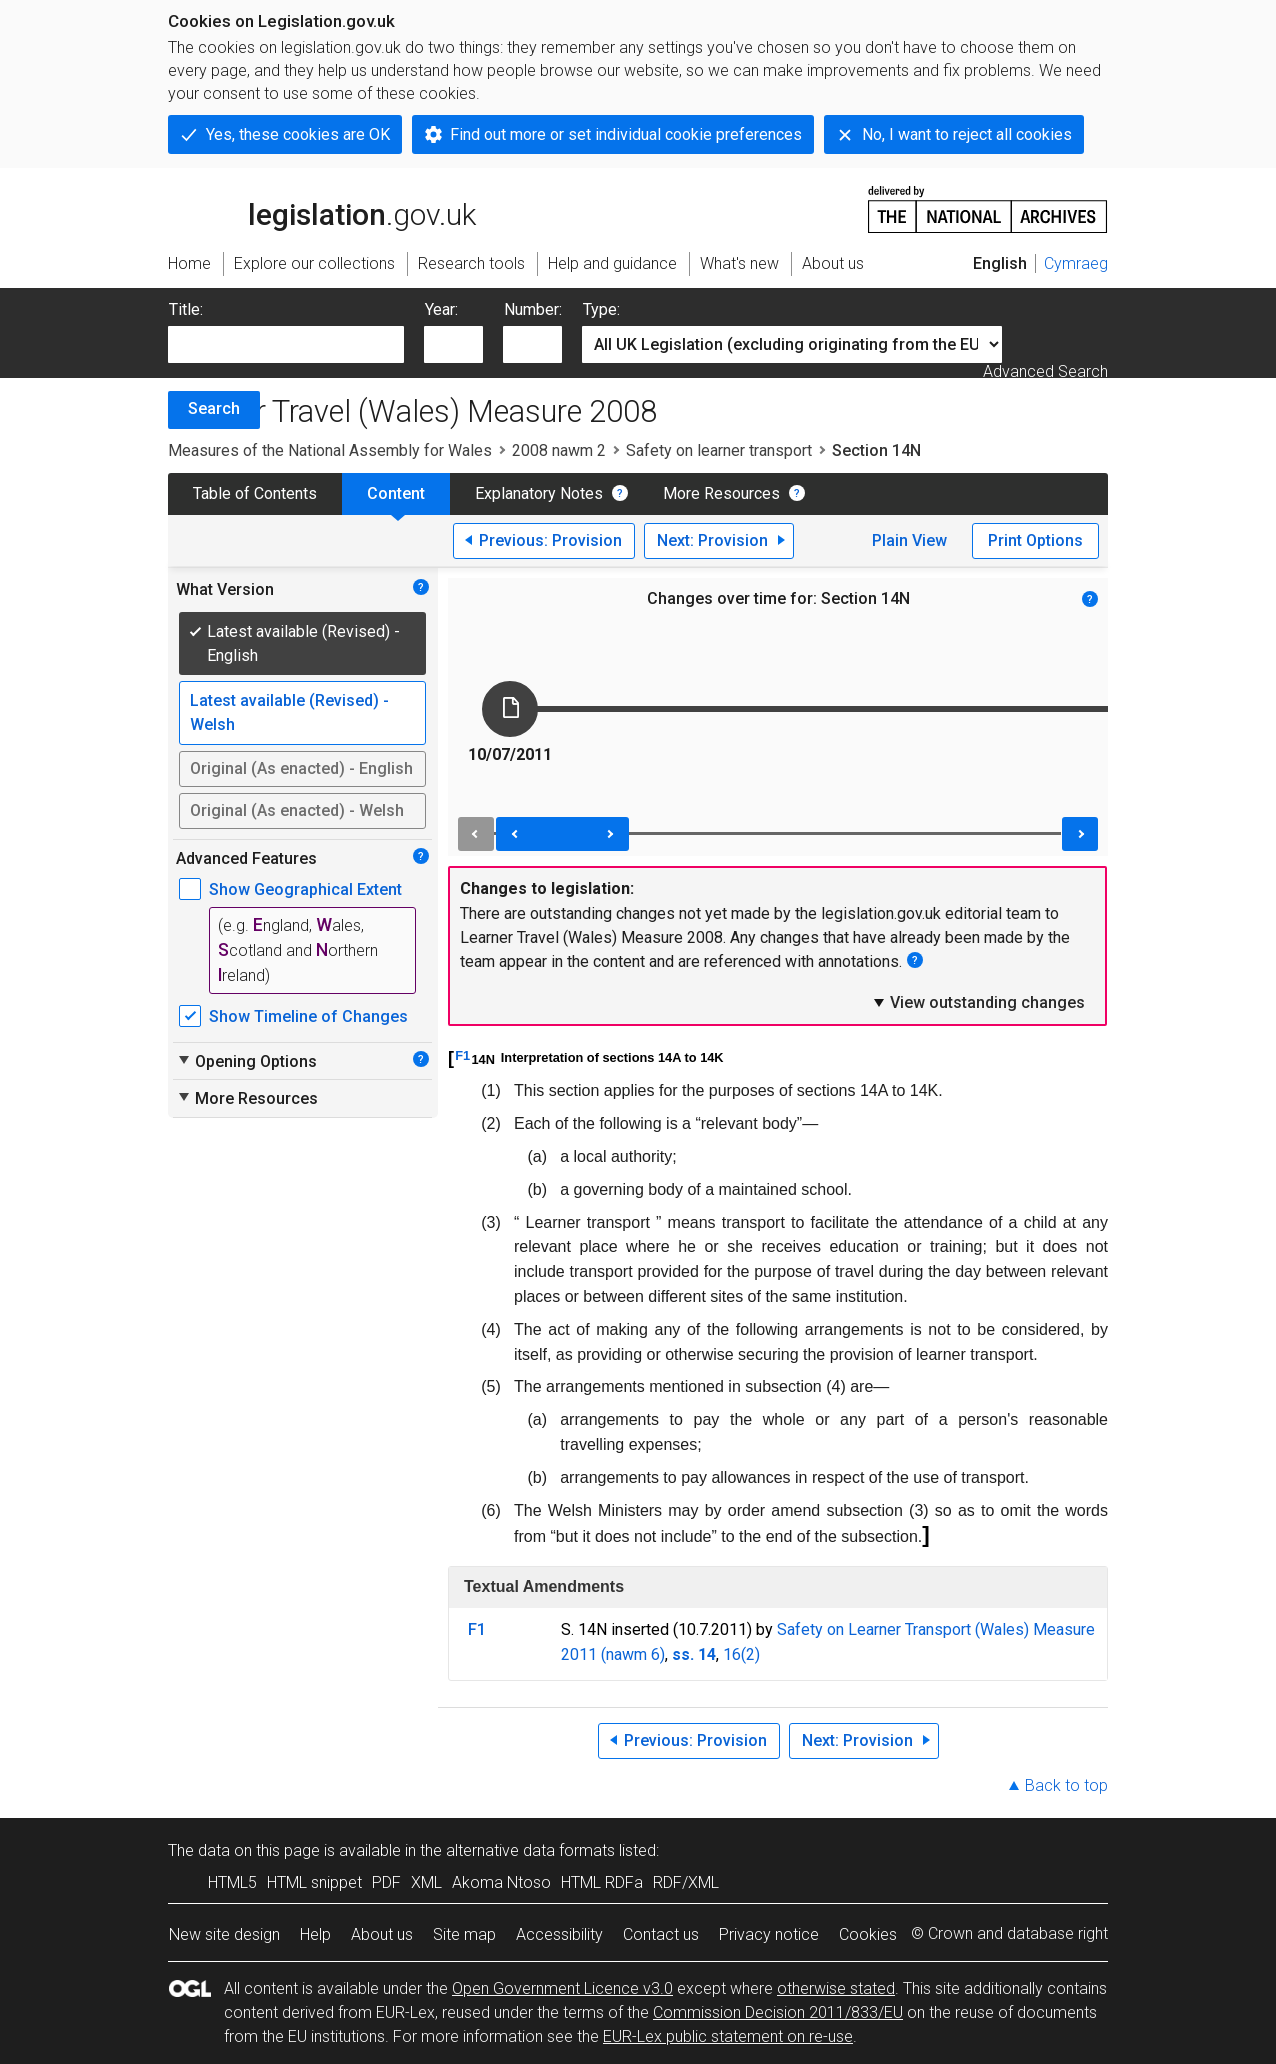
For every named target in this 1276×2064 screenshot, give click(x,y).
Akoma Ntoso (501, 1882)
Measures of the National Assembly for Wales (330, 450)
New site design (224, 1934)
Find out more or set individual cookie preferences (626, 134)
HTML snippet (314, 1882)
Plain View (909, 540)
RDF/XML (686, 1882)
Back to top (1066, 1785)
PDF (386, 1882)
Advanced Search (1045, 371)
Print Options (1035, 540)
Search (214, 408)
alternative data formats (530, 1850)
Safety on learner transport (719, 450)
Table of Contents (255, 493)
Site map (464, 1934)
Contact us (661, 1934)
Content (396, 493)
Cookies (868, 1934)
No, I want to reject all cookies (967, 134)
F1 (462, 1055)
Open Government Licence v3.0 (562, 1988)
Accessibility (559, 1934)
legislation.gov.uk (322, 208)
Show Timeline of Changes (308, 1016)
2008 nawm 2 (559, 450)
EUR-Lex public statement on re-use (728, 2036)
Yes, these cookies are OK (298, 134)
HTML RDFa (602, 1882)
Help (315, 1934)
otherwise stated (836, 1988)
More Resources (721, 493)
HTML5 (232, 1882)
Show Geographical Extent (305, 889)
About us (382, 1934)
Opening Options (246, 1061)
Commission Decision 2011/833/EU (778, 2012)
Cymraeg (1076, 263)
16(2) (741, 1654)
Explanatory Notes (539, 493)
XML (426, 1882)
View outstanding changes (978, 1002)
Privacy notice (769, 1934)
